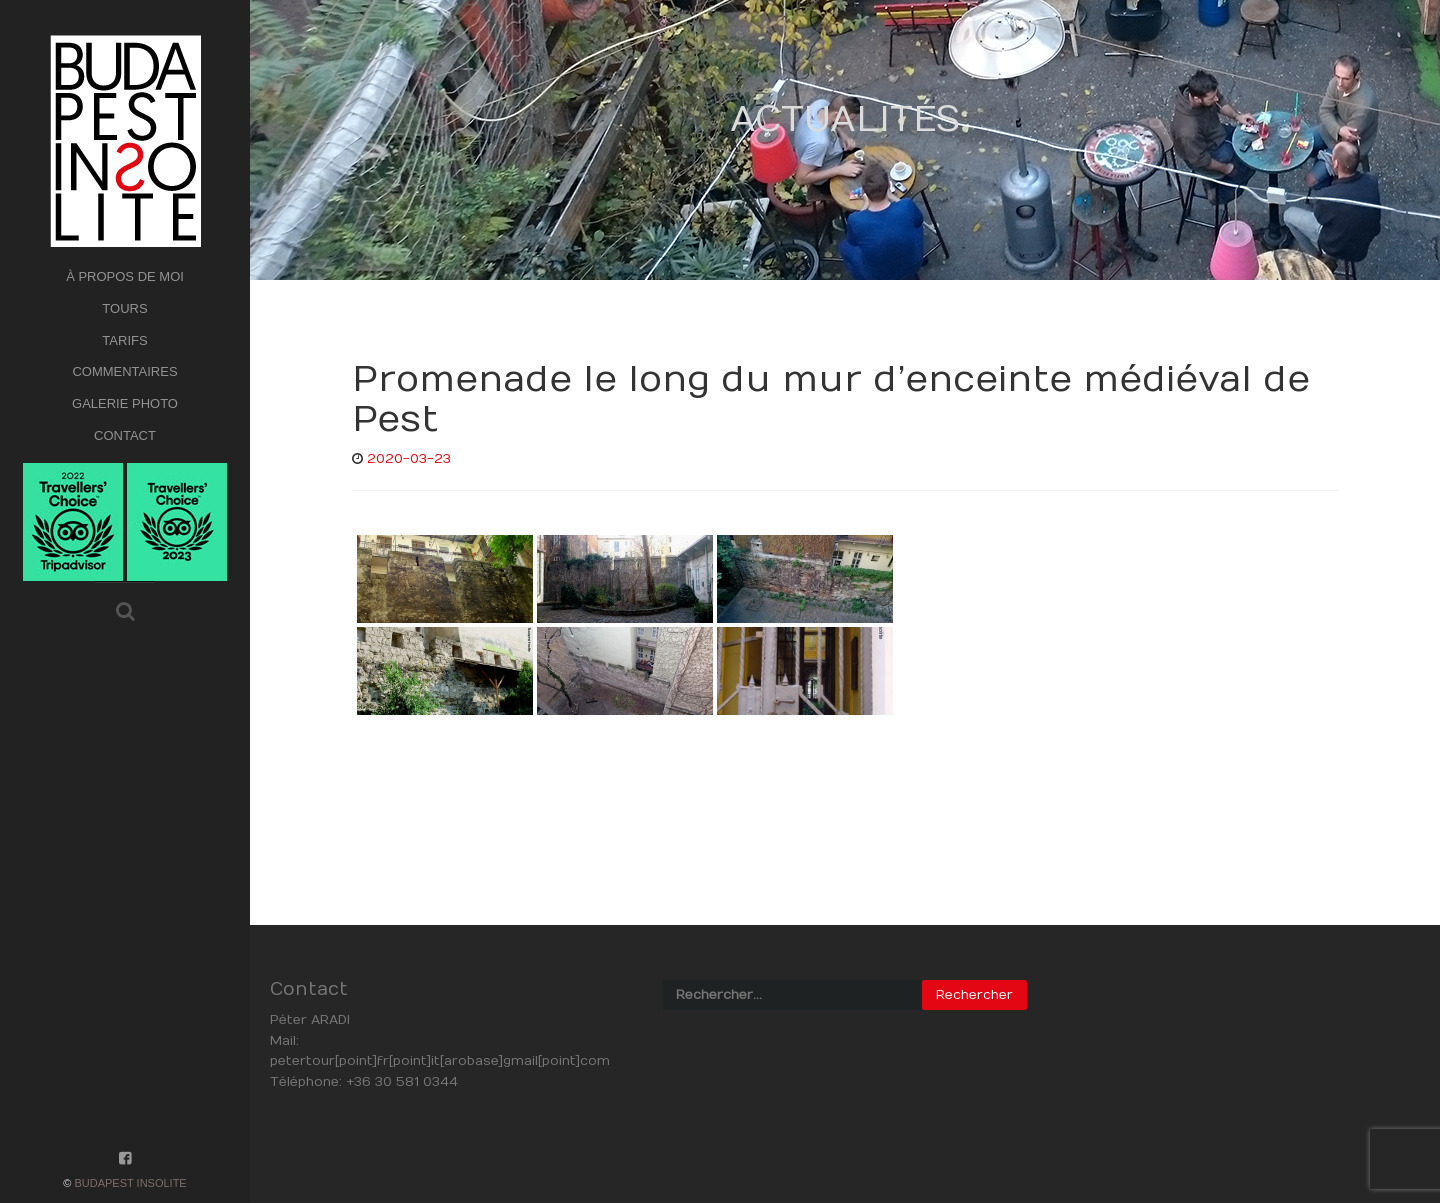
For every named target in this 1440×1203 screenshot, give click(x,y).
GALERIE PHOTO (125, 403)
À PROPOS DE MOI (125, 276)
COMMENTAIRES (124, 371)
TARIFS (124, 340)
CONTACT (125, 435)
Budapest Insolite (130, 1183)
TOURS (124, 308)
